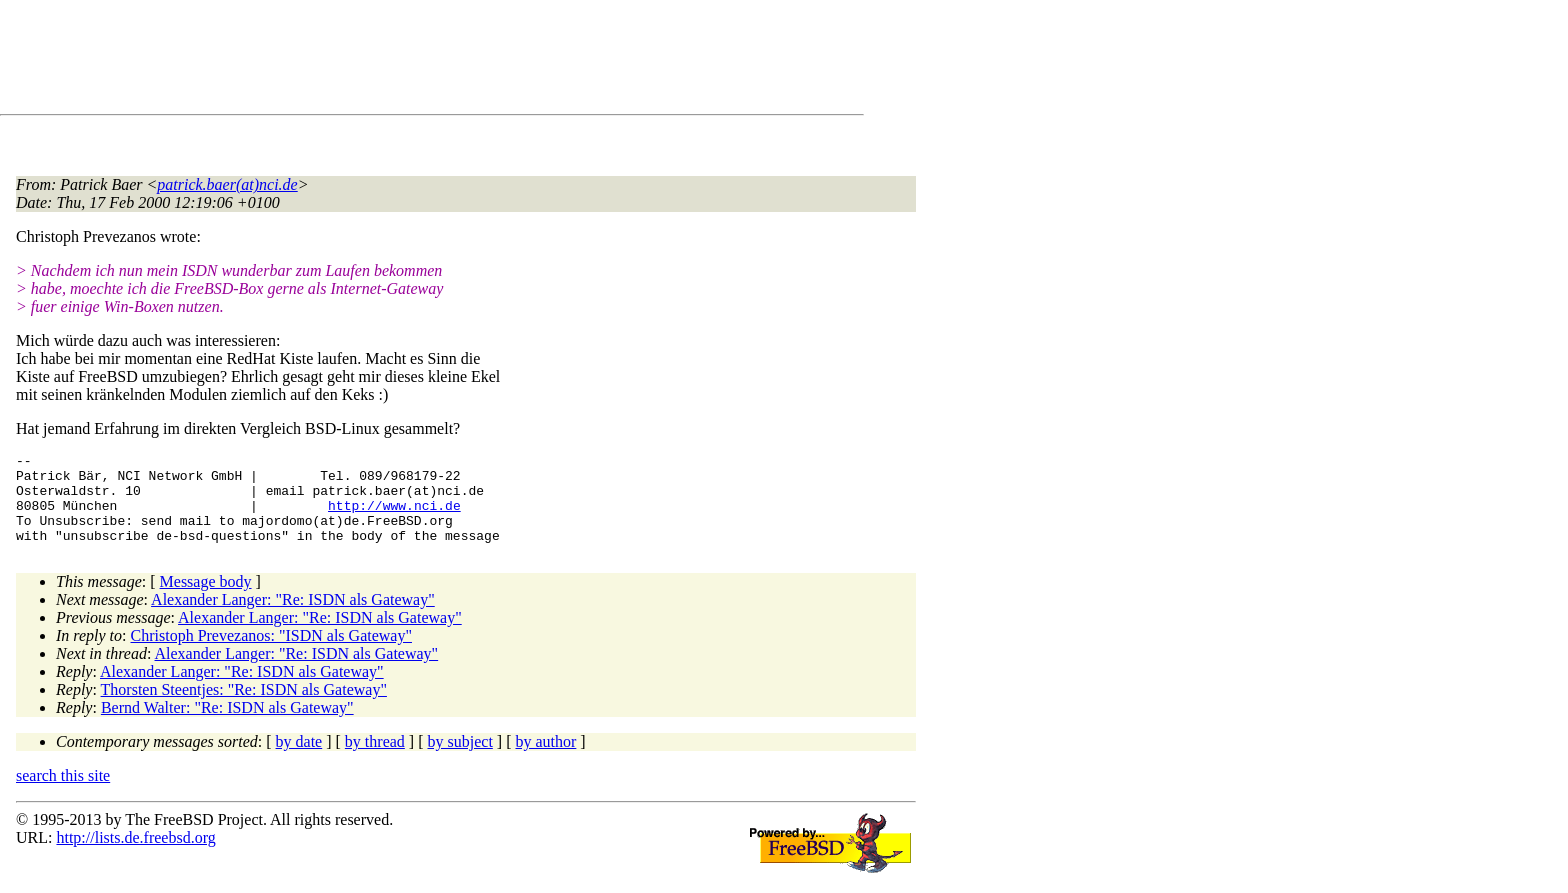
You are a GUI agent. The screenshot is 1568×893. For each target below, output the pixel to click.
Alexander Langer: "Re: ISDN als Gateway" (293, 617)
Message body (206, 599)
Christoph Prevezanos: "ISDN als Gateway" (271, 653)
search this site (63, 793)
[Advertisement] (380, 61)
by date (299, 759)
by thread (375, 759)
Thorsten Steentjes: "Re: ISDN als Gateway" (244, 707)
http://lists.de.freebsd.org (135, 855)
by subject (460, 759)
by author (545, 759)
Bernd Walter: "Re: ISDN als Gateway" (227, 725)
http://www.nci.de (394, 517)
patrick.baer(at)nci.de (227, 184)
